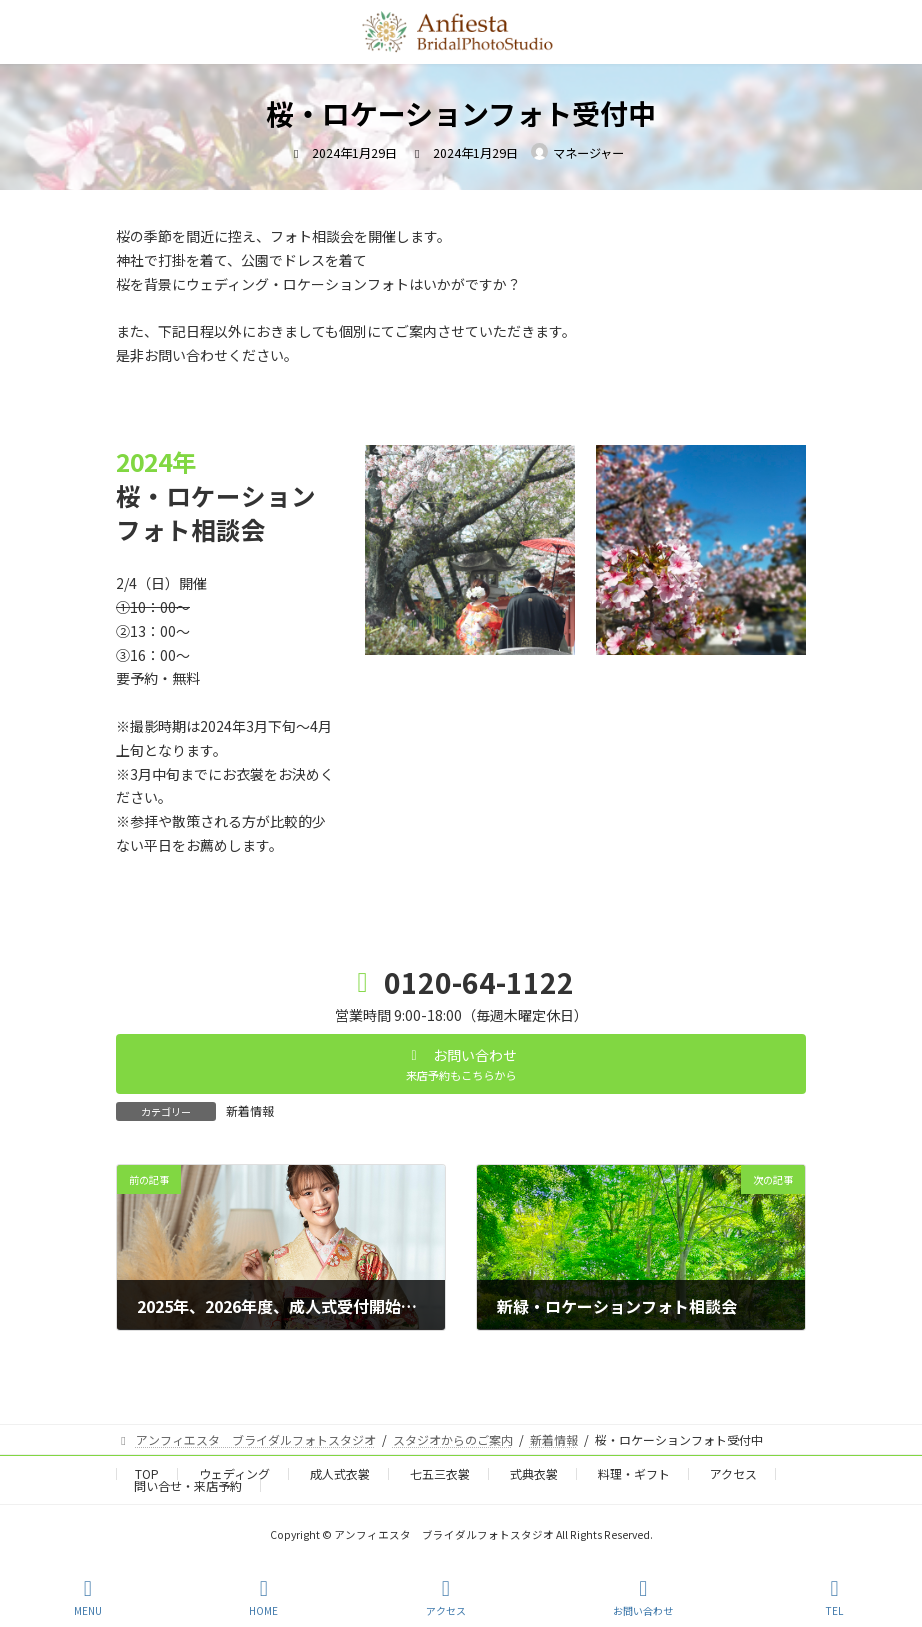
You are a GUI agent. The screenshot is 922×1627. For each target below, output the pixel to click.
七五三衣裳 (440, 1473)
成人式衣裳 (340, 1473)
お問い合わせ (643, 1597)
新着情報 (250, 1110)
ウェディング (234, 1473)
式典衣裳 (534, 1473)
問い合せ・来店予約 (188, 1485)
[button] (461, 1064)
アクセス (733, 1473)
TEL (835, 1597)
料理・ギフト (634, 1473)
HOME (263, 1597)
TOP (147, 1473)
